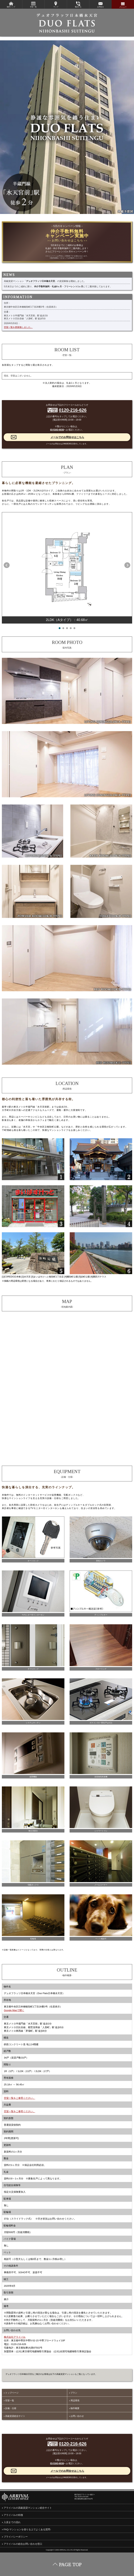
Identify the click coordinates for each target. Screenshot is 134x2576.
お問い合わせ (76, 2416)
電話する (78, 4)
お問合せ (100, 4)
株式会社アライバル (15, 2337)
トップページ (11, 2392)
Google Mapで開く (14, 2010)
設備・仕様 (10, 2408)
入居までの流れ (11, 2522)
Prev (7, 565)
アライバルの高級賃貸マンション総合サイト (27, 2507)
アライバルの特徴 (12, 2515)
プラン (73, 2392)
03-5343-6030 (57, 429)
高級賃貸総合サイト (14, 2416)
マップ (56, 4)
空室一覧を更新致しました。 (18, 327)
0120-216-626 (72, 410)
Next (127, 565)
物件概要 (74, 2408)
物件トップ (11, 4)
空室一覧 (33, 4)
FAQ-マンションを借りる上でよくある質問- (26, 2529)
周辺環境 (74, 2400)
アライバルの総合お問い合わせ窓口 (22, 2543)
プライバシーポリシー (15, 2536)
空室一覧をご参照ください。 (19, 2098)
